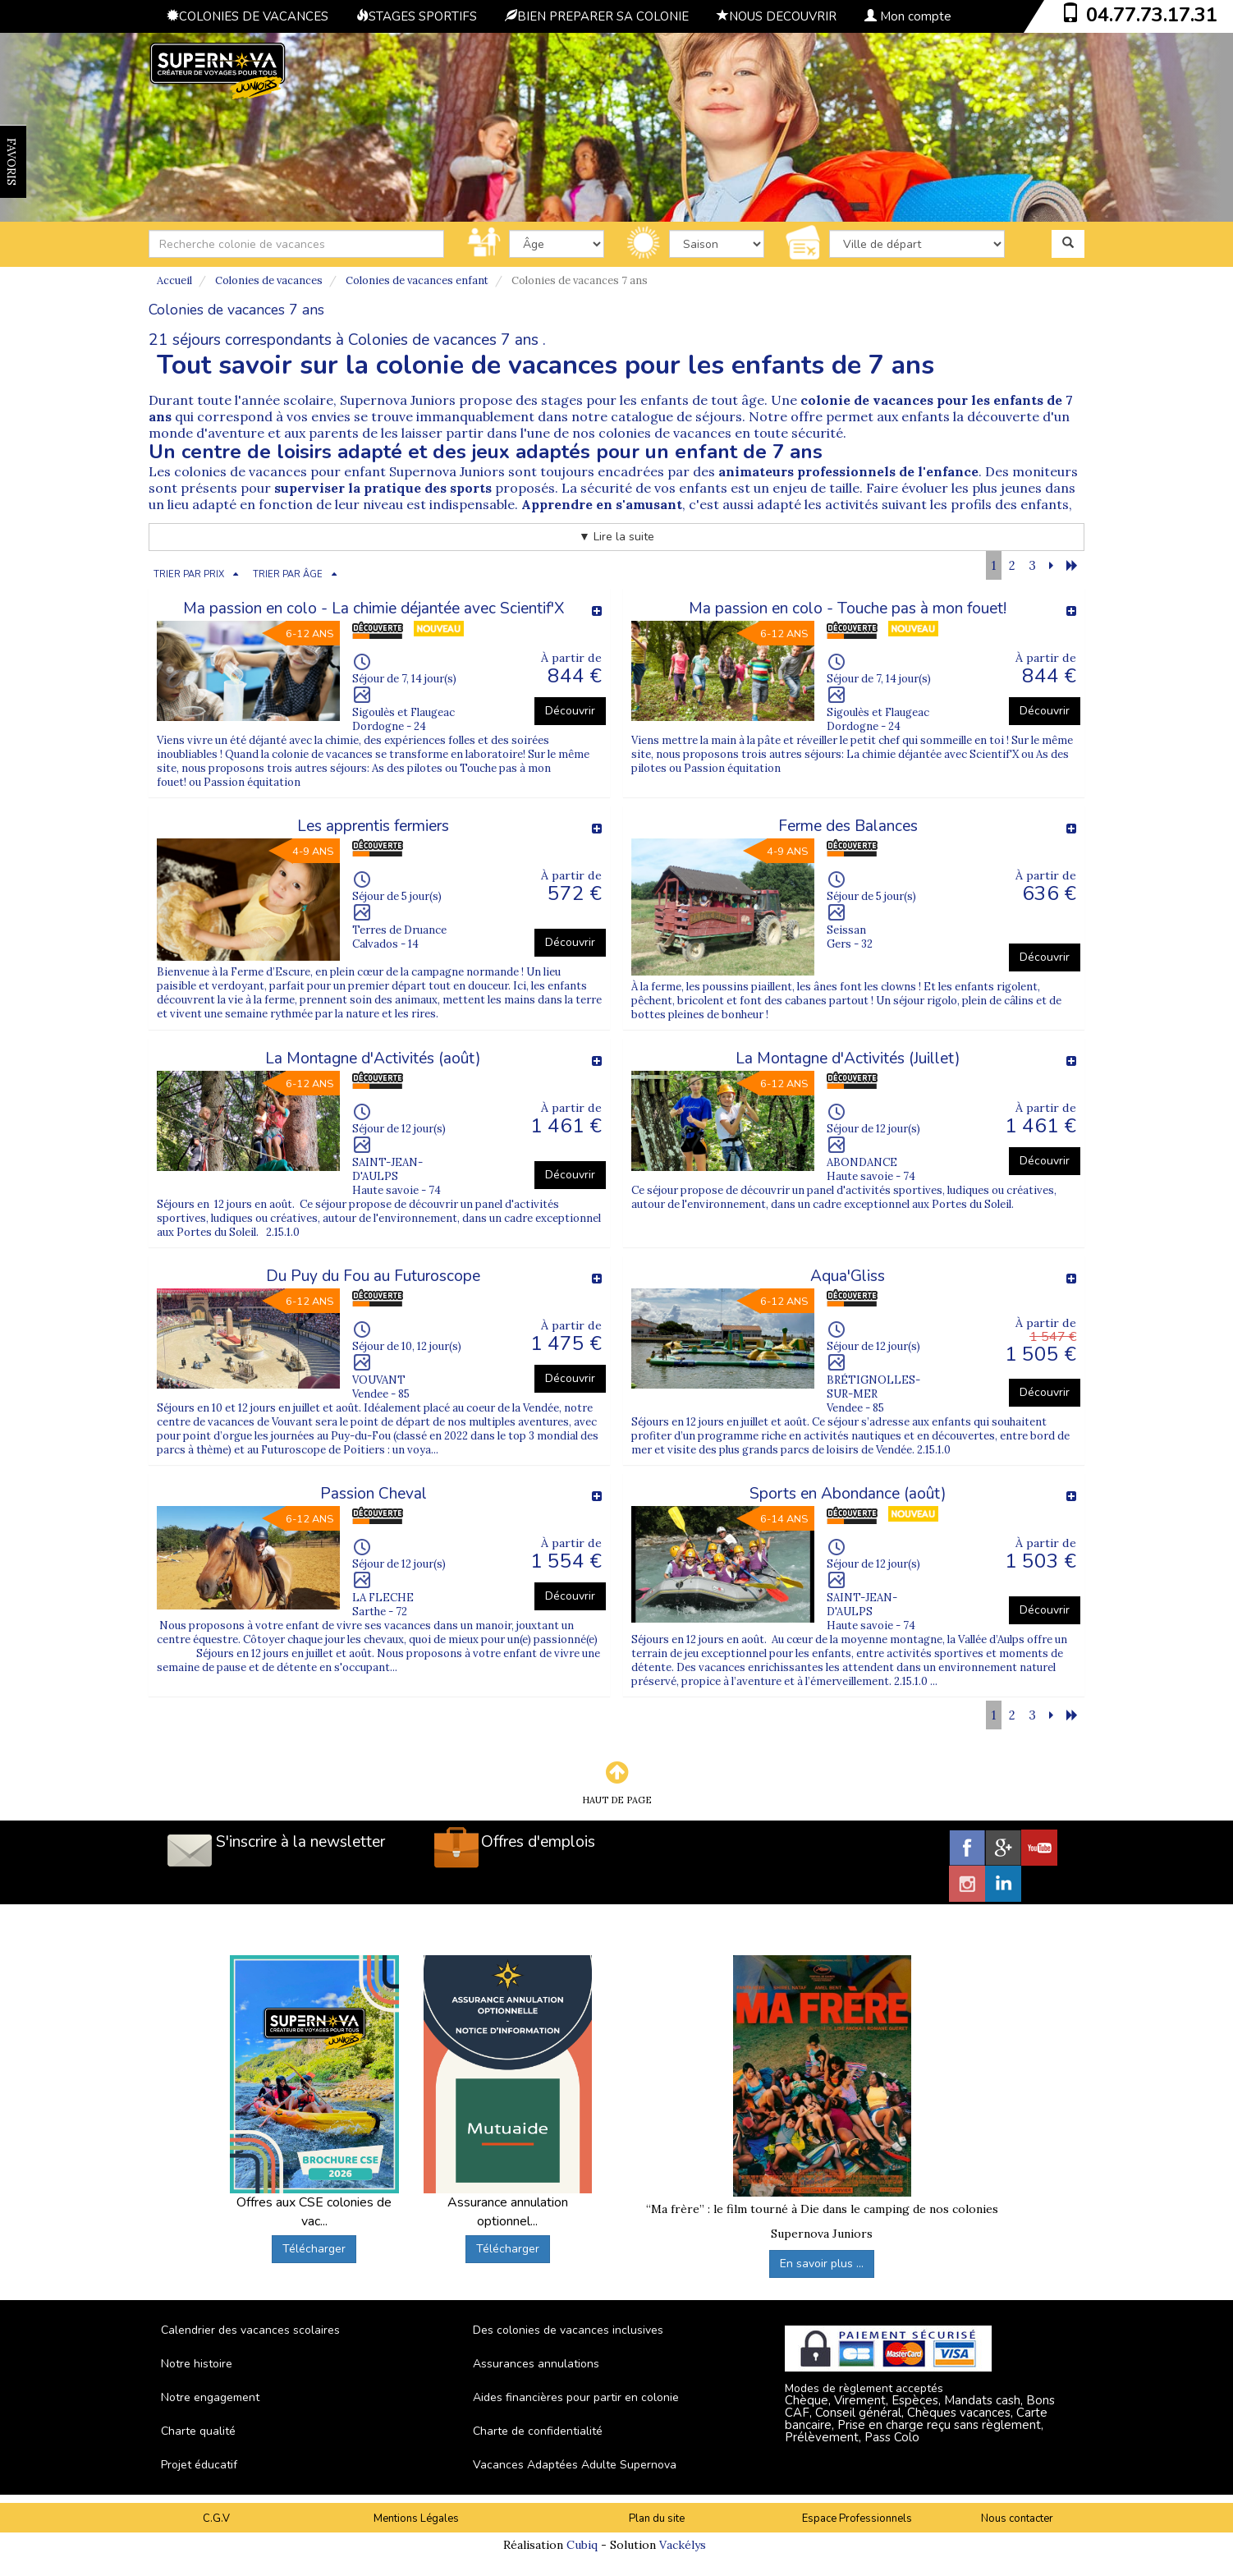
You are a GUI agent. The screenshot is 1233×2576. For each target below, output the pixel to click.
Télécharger (314, 2249)
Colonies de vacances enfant (417, 280)
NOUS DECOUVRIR (777, 16)
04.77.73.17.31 (1151, 15)
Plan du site (657, 2518)
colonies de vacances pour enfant (280, 471)
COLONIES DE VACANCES (247, 16)
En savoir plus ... (822, 2263)
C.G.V (216, 2518)
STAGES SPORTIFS (416, 16)
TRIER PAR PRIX (189, 574)
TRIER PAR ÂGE (288, 574)
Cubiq (582, 2544)
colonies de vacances (664, 433)
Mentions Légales (416, 2518)
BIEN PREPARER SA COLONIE (597, 16)
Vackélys (682, 2544)
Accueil (174, 280)
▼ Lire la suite (616, 536)
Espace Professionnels (857, 2518)
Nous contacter (1017, 2518)
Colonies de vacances (269, 280)
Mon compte (907, 16)
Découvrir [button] (570, 711)
